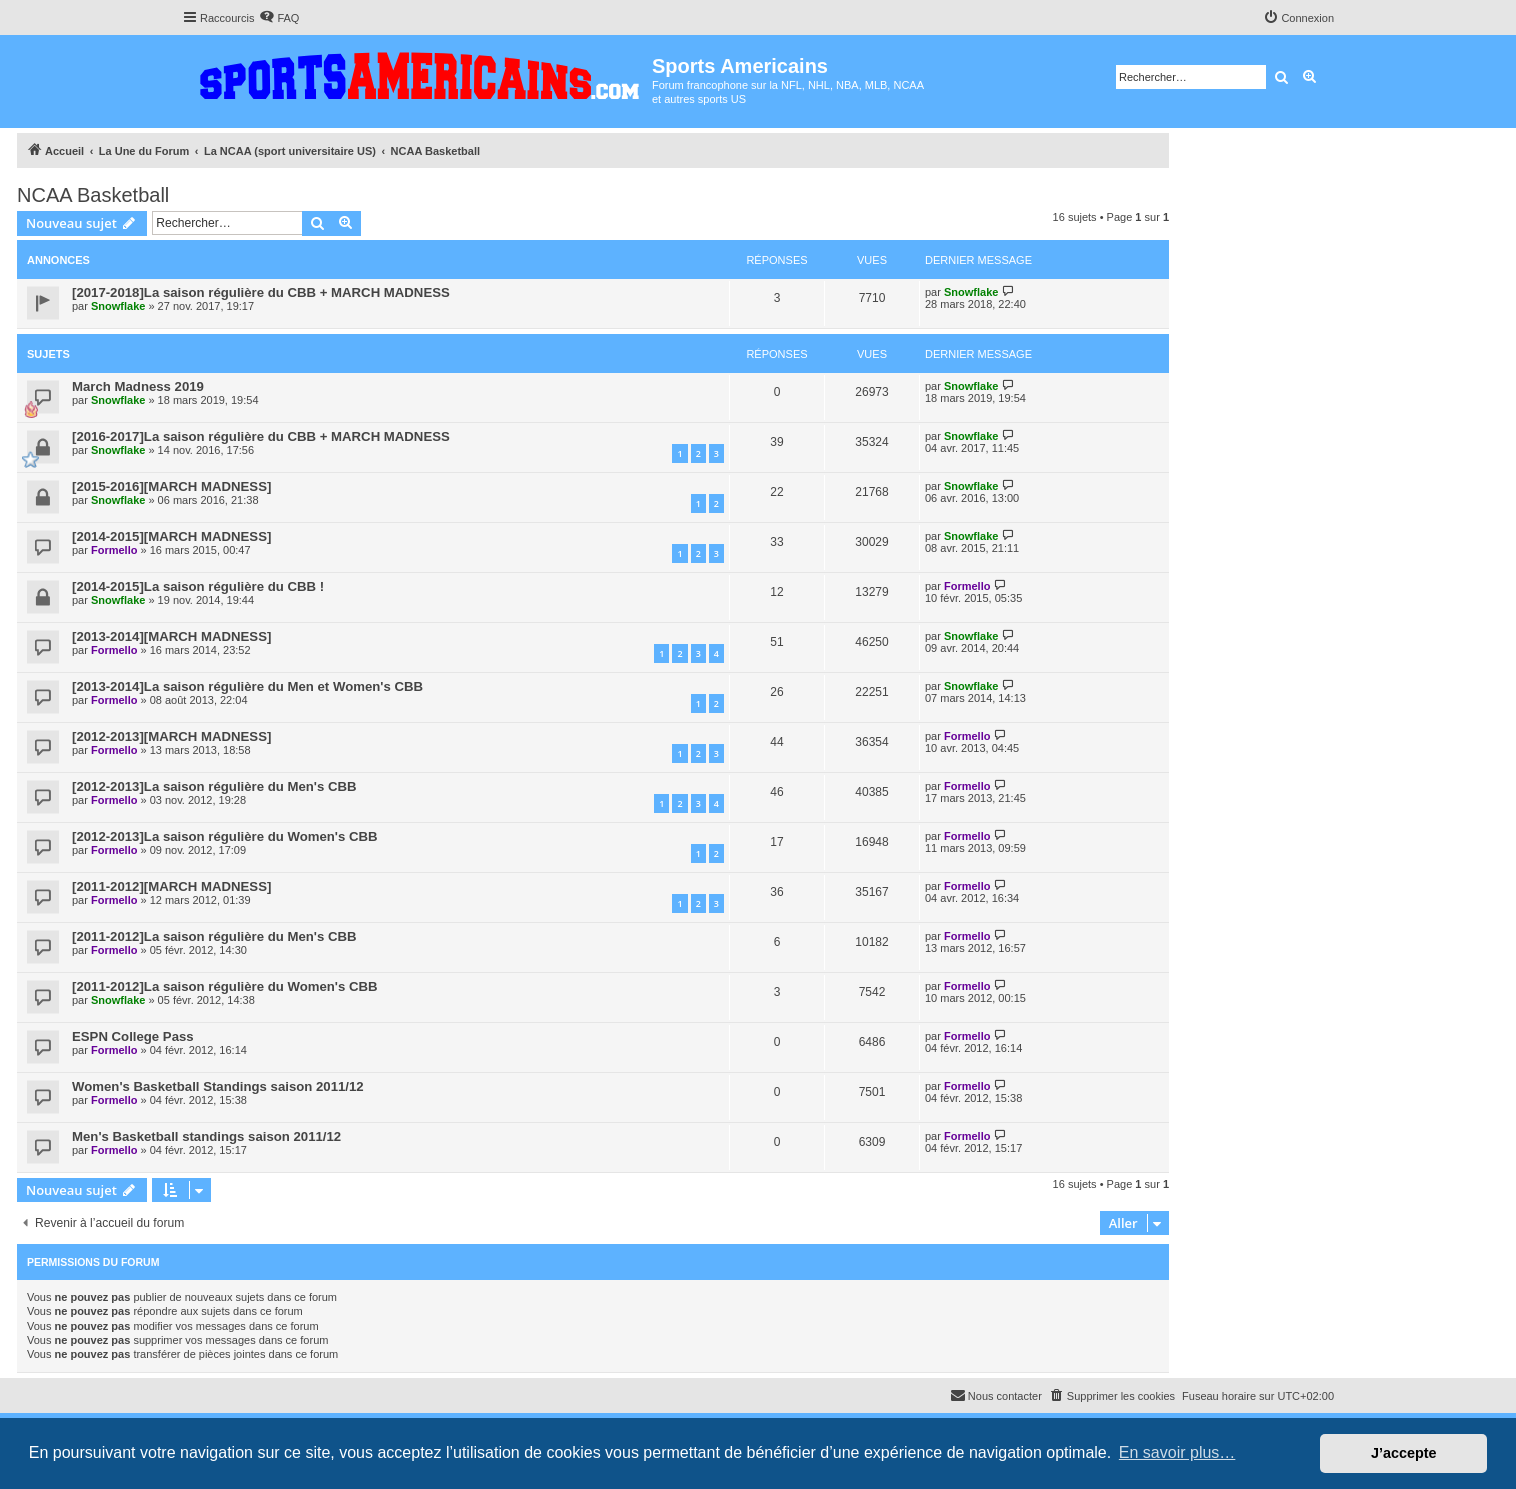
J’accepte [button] (1404, 1453)
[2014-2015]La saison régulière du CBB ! (198, 586)
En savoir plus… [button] (1177, 1452)
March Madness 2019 (138, 386)
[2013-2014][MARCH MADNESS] (171, 636)
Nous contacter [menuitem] (996, 1395)
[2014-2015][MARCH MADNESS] (171, 536)
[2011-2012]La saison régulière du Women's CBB (225, 986)
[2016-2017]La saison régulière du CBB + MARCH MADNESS (261, 436)
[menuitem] (279, 18)
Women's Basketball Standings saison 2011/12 (218, 1086)
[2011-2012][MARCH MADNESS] (171, 886)
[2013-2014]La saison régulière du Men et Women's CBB (247, 686)
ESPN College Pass (133, 1036)
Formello (114, 550)
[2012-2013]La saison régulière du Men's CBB (214, 786)
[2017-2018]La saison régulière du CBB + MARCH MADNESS (261, 292)
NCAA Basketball (93, 195)
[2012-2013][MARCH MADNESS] (171, 736)
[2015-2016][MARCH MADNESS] (171, 486)
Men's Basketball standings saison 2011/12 (206, 1136)
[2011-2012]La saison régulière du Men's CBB (214, 936)
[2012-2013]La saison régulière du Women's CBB (225, 836)
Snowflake (118, 306)
